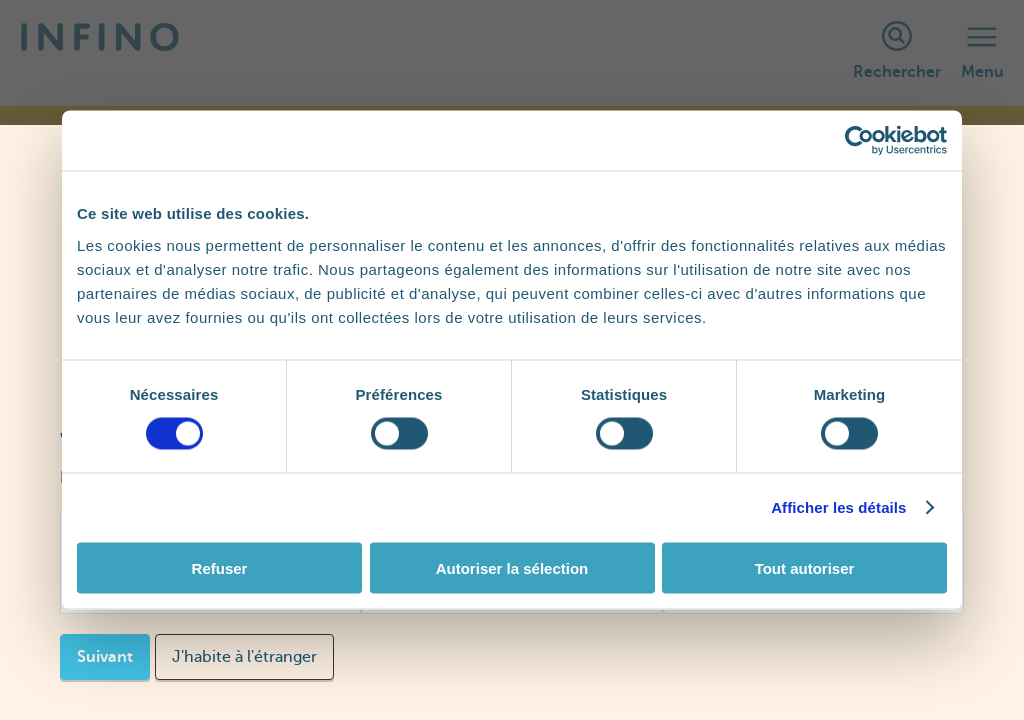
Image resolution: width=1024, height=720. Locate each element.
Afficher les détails (838, 507)
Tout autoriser (805, 567)
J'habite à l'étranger (244, 657)
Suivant (105, 657)
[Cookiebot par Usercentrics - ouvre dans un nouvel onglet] (859, 141)
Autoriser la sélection (512, 567)
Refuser (220, 567)
